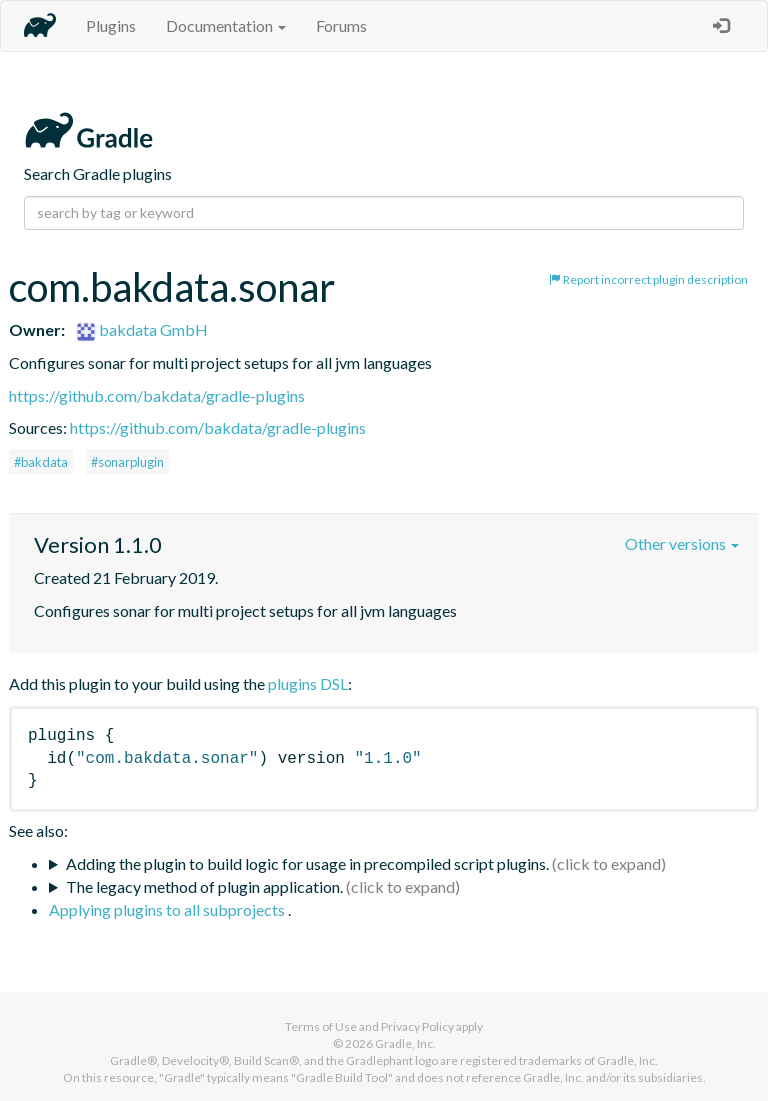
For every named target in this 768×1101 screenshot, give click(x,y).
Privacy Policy (417, 1026)
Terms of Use (321, 1026)
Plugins (111, 25)
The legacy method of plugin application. (204, 886)
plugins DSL (308, 683)
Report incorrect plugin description (648, 279)
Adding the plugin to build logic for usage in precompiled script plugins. (307, 863)
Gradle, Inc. (405, 1043)
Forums (341, 25)
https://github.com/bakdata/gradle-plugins (157, 395)
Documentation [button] (226, 25)
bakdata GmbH (142, 329)
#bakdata (41, 462)
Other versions (682, 543)
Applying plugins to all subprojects (168, 909)
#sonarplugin (127, 462)
